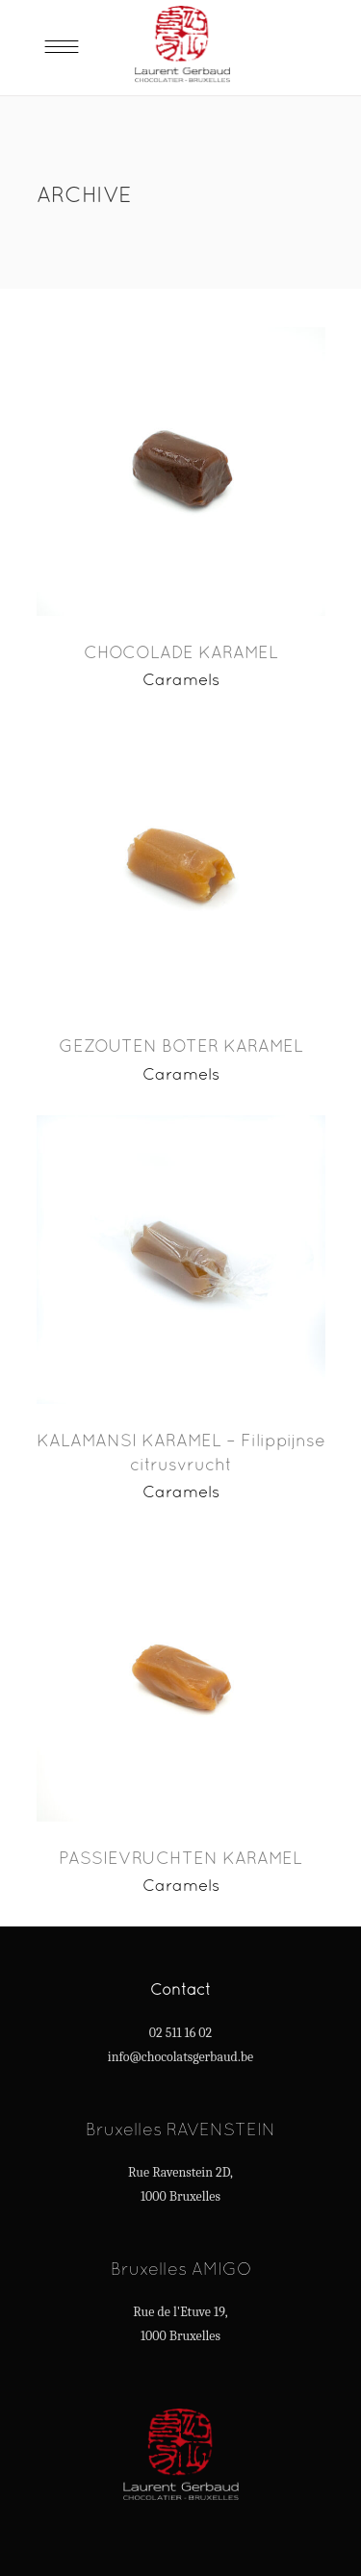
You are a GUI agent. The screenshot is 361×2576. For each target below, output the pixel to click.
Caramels (180, 679)
